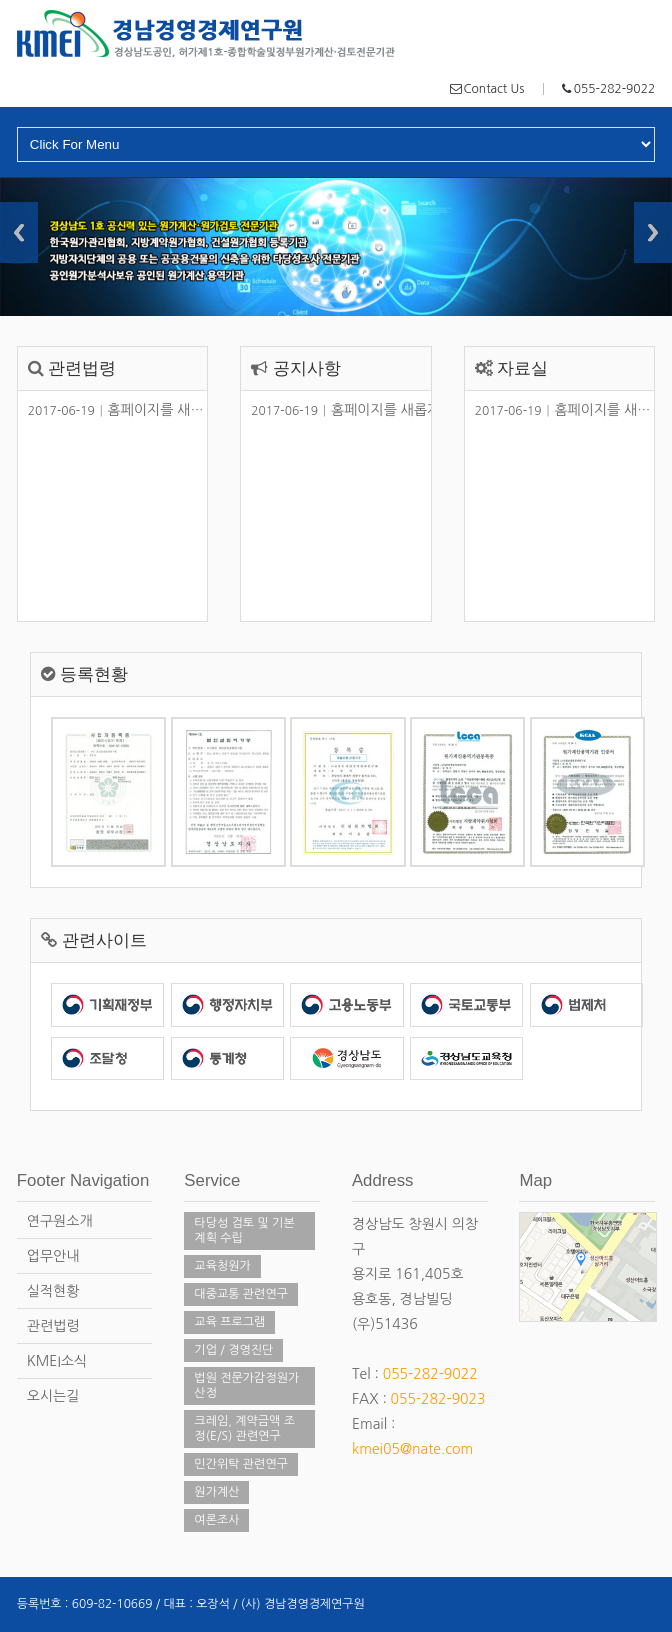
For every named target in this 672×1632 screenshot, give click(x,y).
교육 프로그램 (229, 1322)
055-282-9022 (614, 89)
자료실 (522, 368)
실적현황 (53, 1291)
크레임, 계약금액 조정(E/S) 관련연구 (244, 1428)
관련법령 (82, 368)
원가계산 (216, 1492)
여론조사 (216, 1520)
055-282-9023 (438, 1399)
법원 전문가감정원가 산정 (246, 1385)
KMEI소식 (57, 1361)
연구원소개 (60, 1221)
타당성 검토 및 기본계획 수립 (244, 1230)
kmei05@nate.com (412, 1449)
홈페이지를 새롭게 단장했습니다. (166, 410)
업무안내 (53, 1256)
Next (653, 232)
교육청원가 (222, 1266)
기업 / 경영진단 (233, 1350)
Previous (19, 232)
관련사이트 (104, 940)
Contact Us (494, 89)
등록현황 (94, 674)
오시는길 (53, 1396)
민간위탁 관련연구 (241, 1464)
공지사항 (307, 368)
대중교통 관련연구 (241, 1294)
